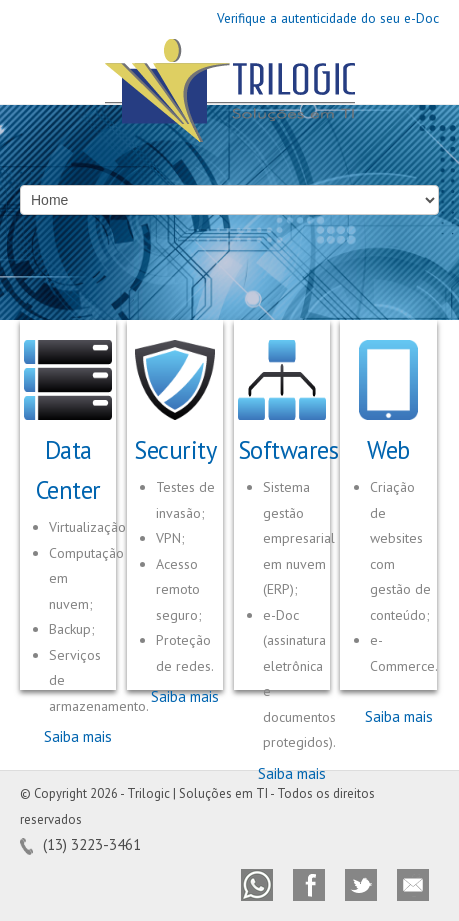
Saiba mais (78, 736)
